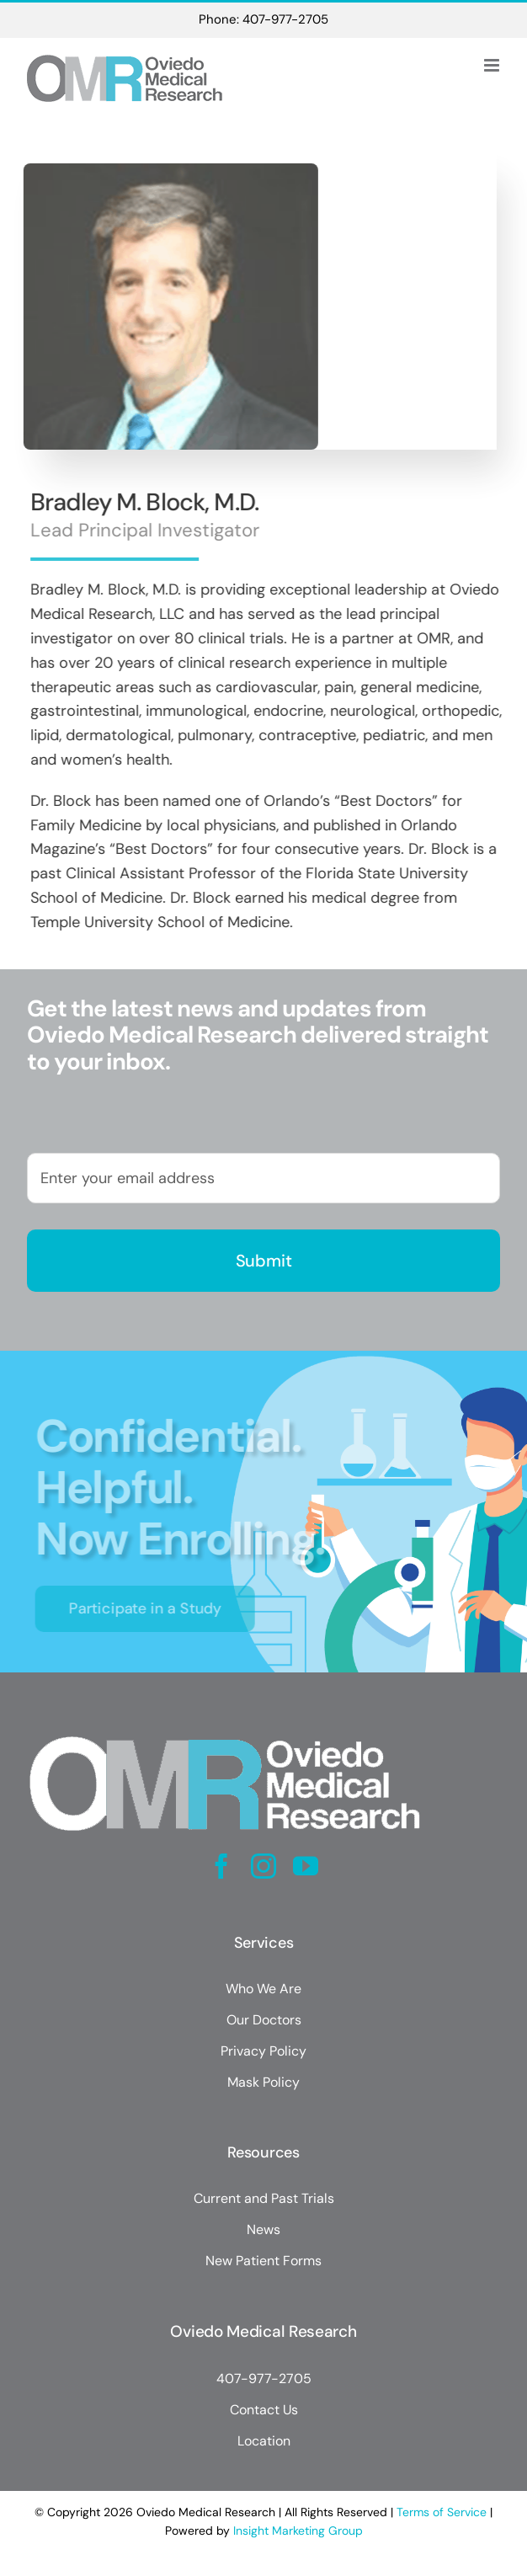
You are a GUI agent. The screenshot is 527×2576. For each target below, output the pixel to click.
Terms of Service (442, 2512)
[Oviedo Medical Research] (225, 1731)
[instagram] (263, 1866)
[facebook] (221, 1866)
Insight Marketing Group (298, 2530)
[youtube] (305, 1866)
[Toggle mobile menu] (493, 65)
